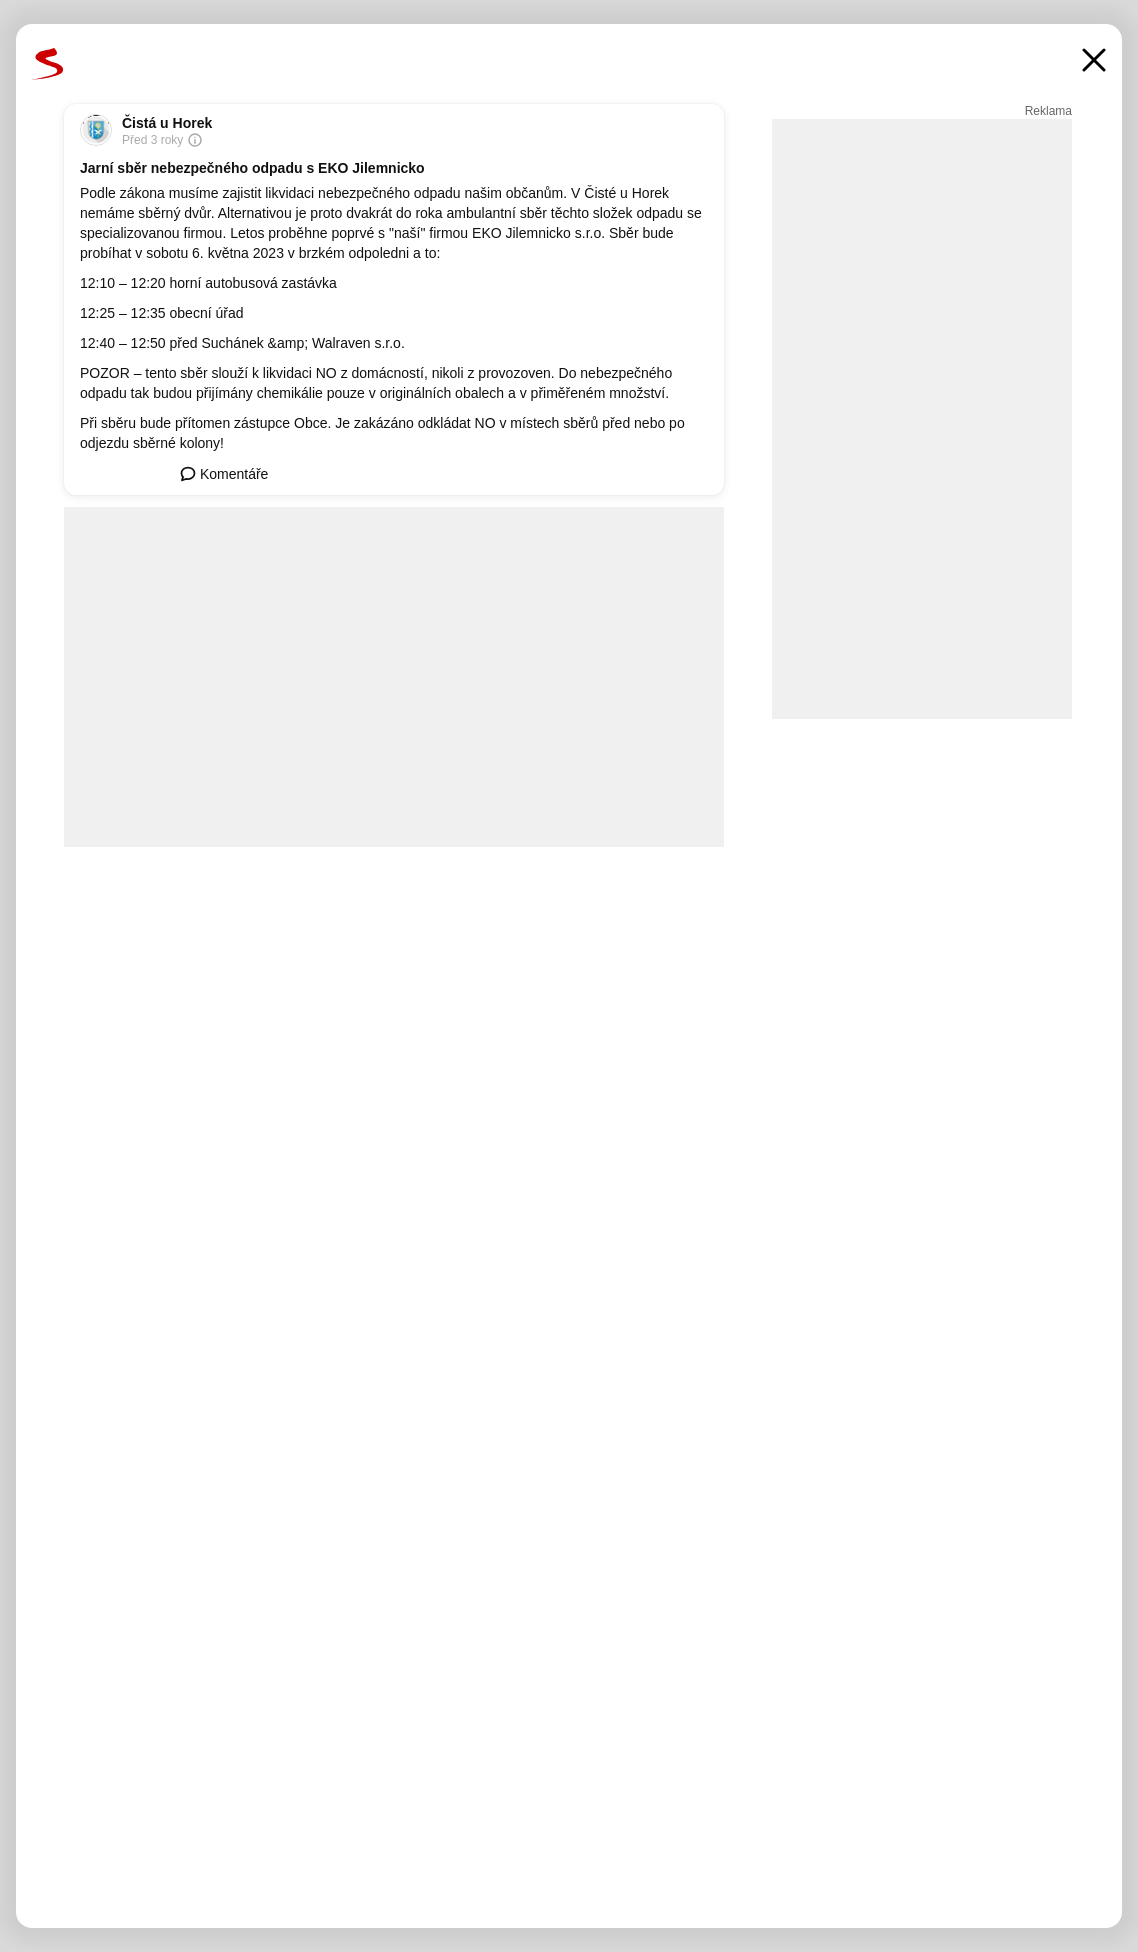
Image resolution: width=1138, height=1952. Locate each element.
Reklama (1048, 111)
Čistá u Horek (167, 123)
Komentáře (224, 474)
